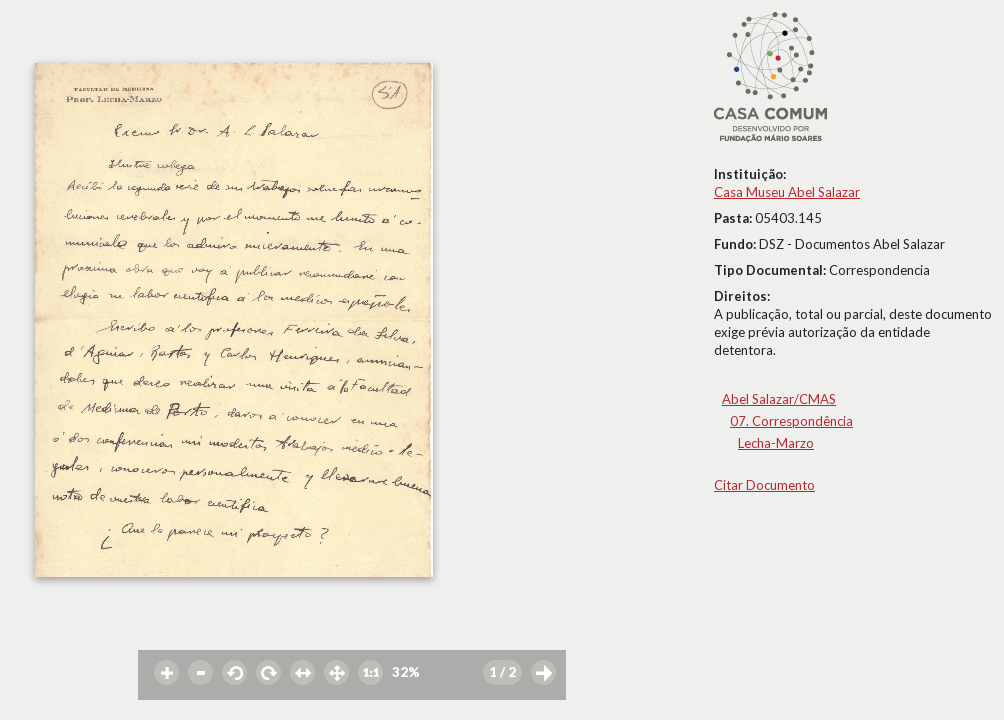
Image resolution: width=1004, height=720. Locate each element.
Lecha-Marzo (776, 443)
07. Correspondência (791, 421)
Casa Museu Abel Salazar (787, 192)
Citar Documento (764, 485)
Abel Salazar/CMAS (779, 399)
